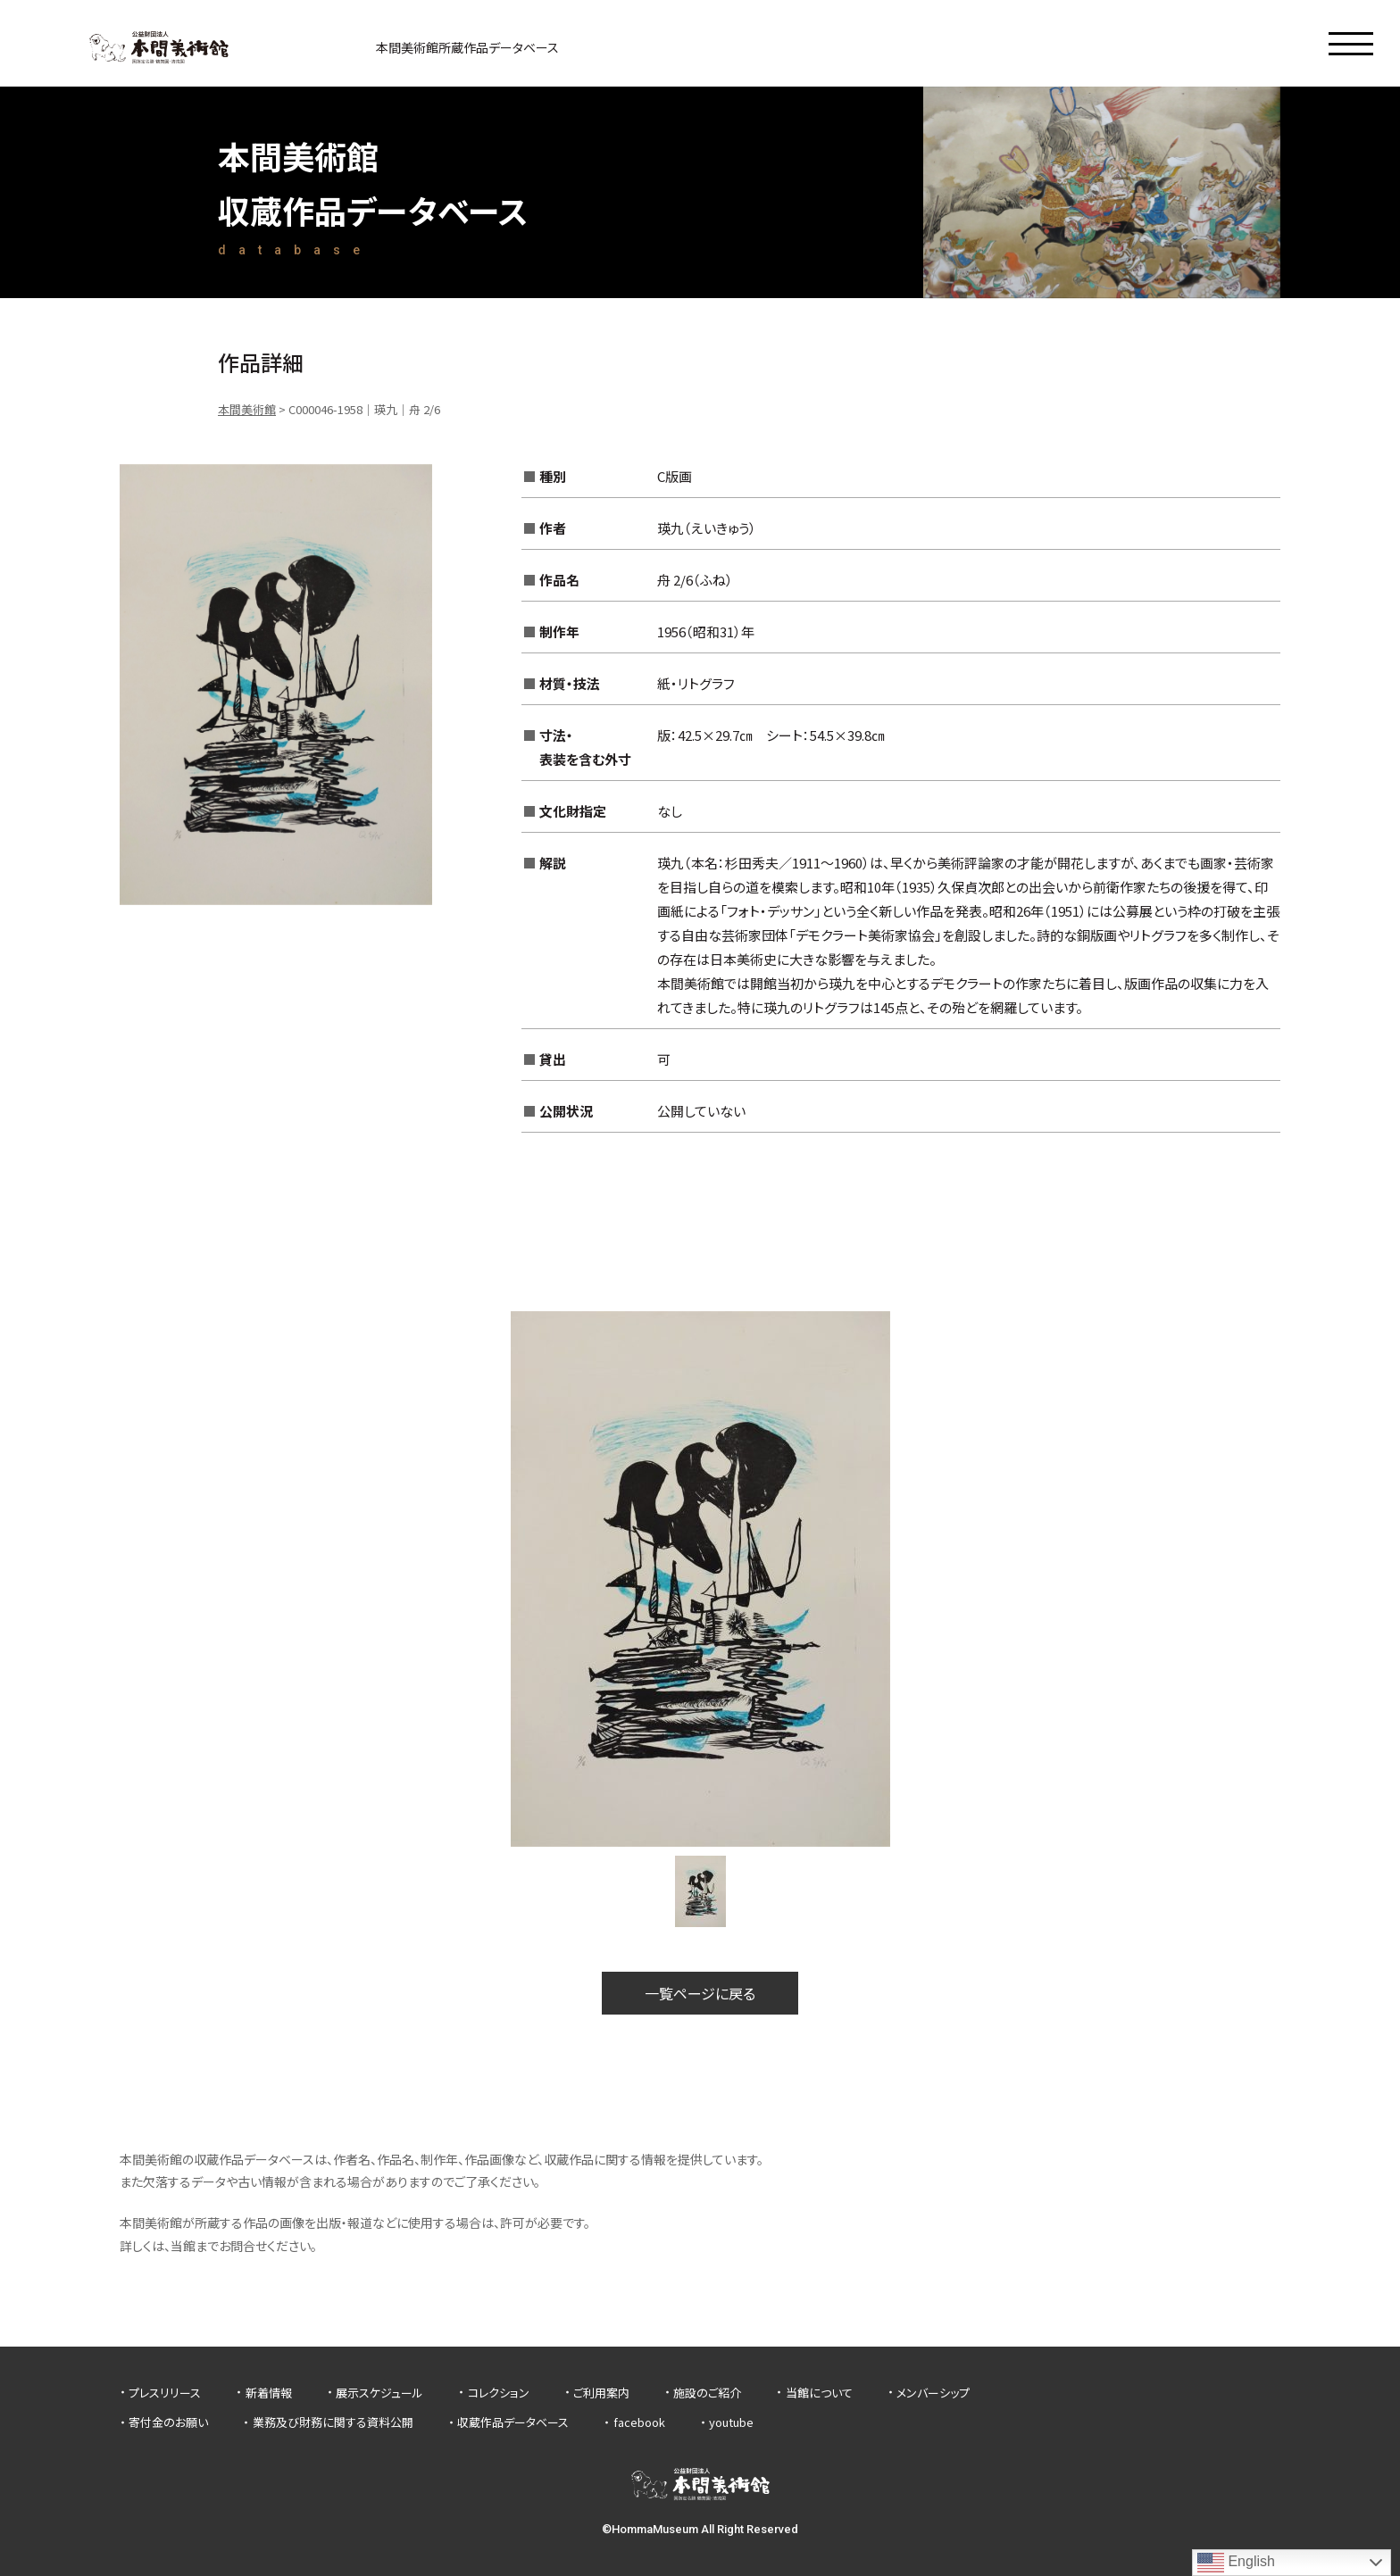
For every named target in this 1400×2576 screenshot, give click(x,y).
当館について (819, 2392)
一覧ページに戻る (700, 1993)
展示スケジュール (379, 2392)
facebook (639, 2422)
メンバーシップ (933, 2392)
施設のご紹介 (707, 2392)
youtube (731, 2422)
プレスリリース (165, 2392)
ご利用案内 (601, 2392)
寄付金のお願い (168, 2422)
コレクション (498, 2392)
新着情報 (269, 2392)
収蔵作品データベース (513, 2422)
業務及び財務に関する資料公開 (333, 2422)
